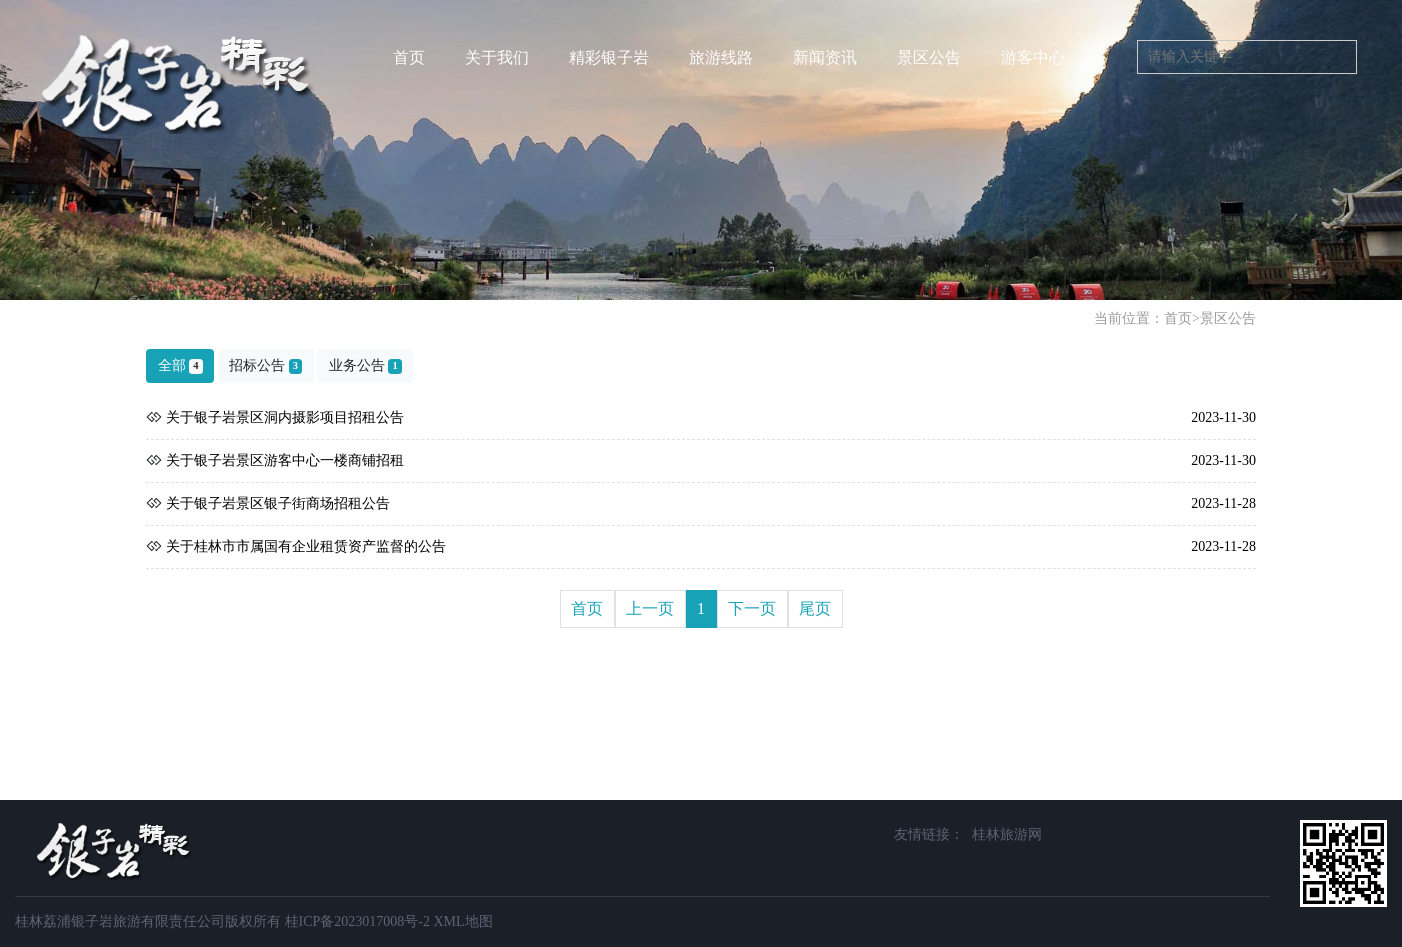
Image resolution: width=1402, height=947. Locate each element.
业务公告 (365, 366)
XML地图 (462, 921)
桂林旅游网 (1007, 834)
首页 (409, 57)
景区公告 (1228, 318)
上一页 (650, 608)
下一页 (752, 608)
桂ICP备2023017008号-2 (357, 921)
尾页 (815, 608)
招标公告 (265, 366)
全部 (180, 366)
